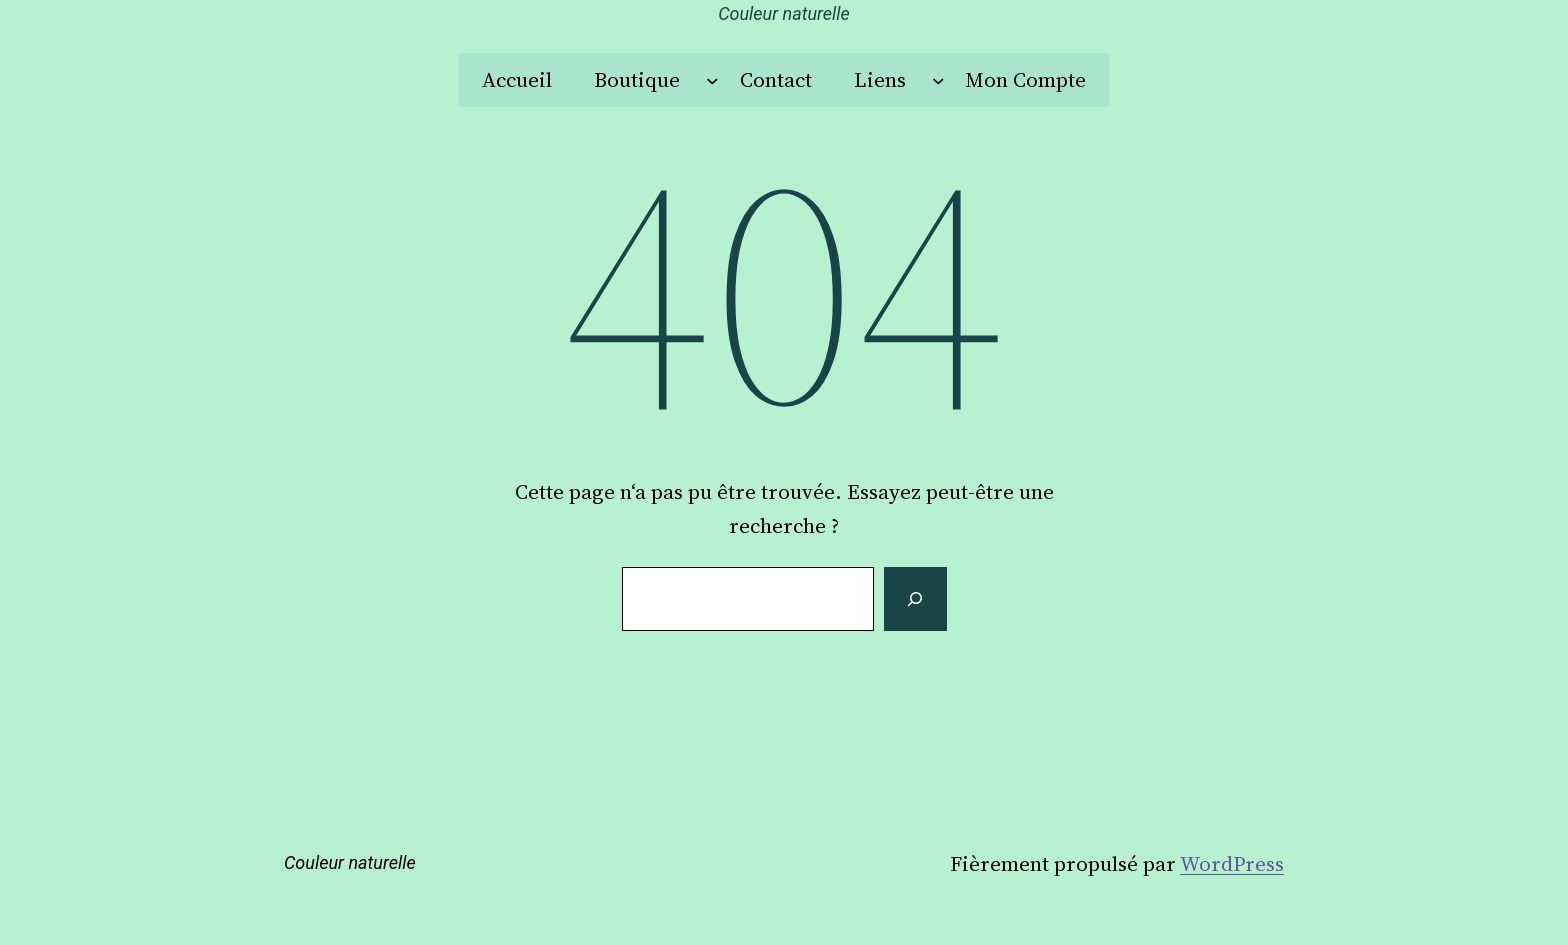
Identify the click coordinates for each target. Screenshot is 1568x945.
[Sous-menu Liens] (938, 80)
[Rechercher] (915, 599)
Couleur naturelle (784, 13)
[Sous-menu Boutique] (712, 80)
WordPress (1232, 863)
